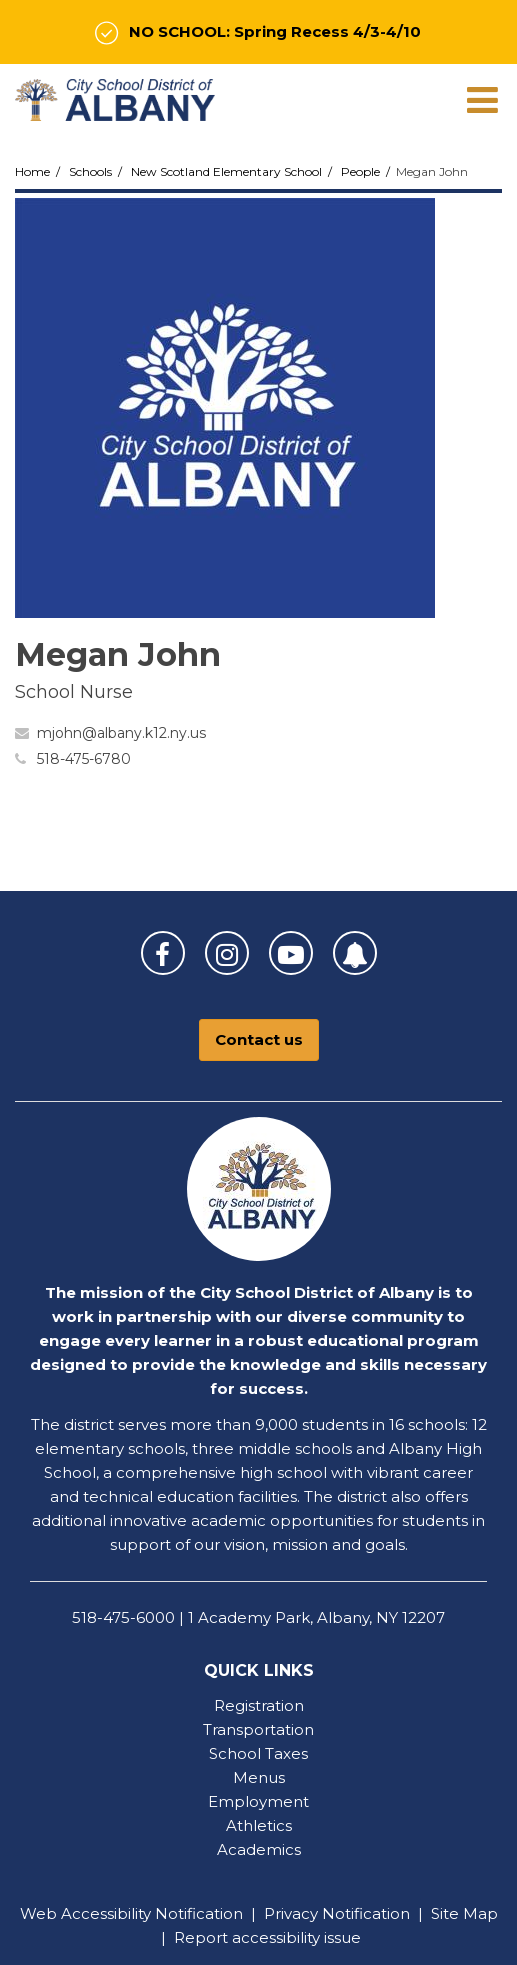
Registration (259, 1705)
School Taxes (258, 1753)
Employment (258, 1801)
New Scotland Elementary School (226, 171)
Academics (259, 1849)
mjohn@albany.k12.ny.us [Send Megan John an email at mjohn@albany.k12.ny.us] (121, 733)
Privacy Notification (337, 1913)
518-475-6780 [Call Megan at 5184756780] (84, 759)
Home (32, 171)
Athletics (259, 1825)
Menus (259, 1777)
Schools (90, 171)
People (360, 171)
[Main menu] (482, 99)
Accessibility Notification (152, 1913)
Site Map (464, 1913)
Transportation (258, 1729)
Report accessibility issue (267, 1937)
